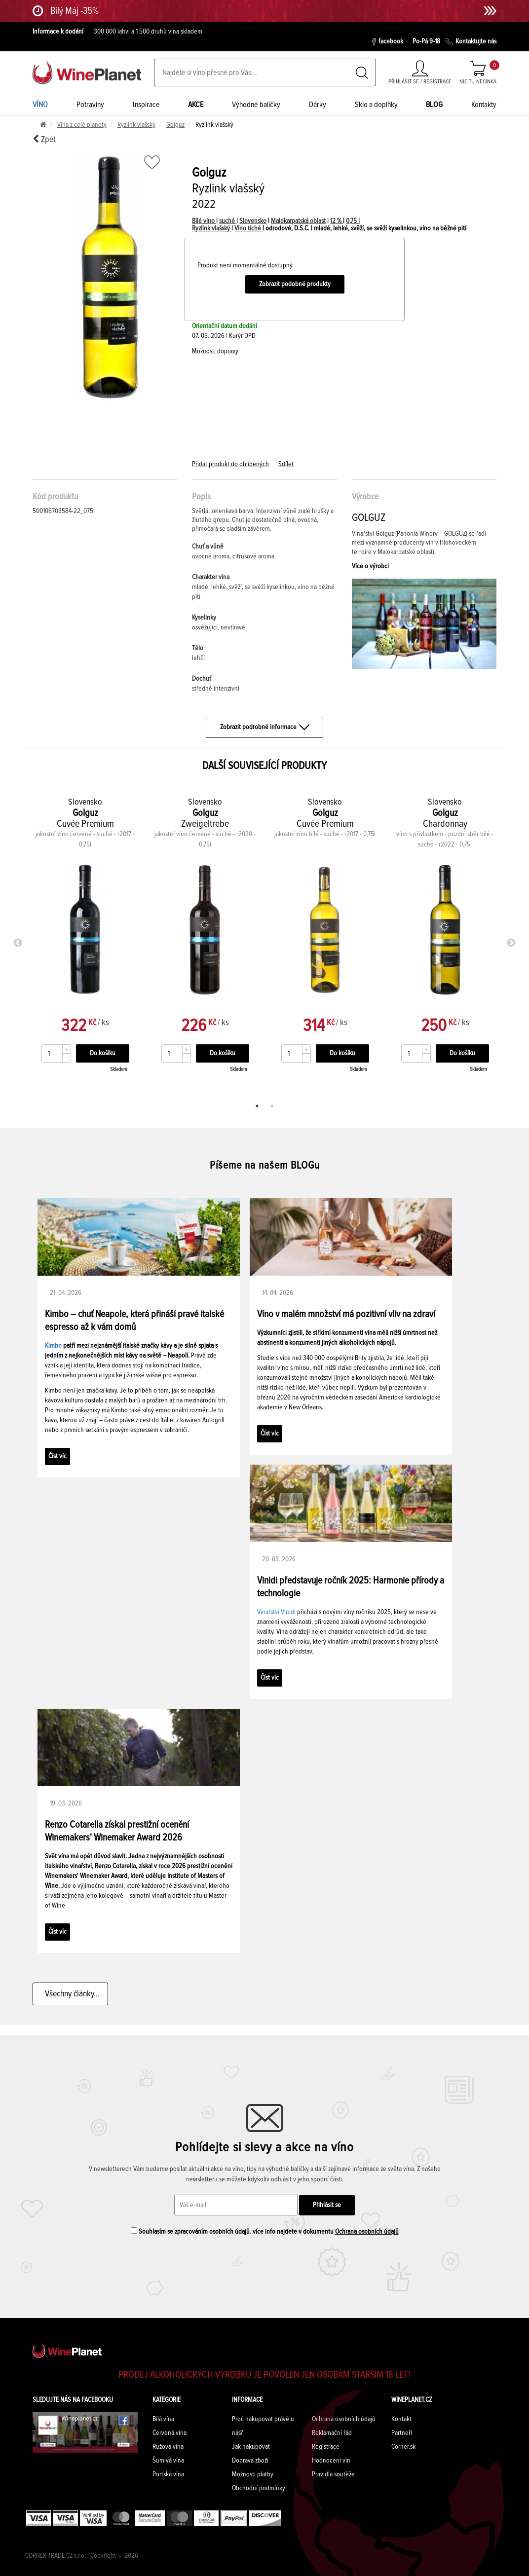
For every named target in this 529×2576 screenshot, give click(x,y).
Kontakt (401, 2419)
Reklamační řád (332, 2432)
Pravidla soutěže (333, 2474)
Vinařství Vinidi (276, 1612)
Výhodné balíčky (256, 105)
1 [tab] (257, 1106)
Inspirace (146, 105)
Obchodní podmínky (258, 2488)
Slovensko (252, 221)
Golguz (175, 124)
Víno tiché (248, 228)
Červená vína (169, 2432)
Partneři (401, 2432)
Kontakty (483, 105)
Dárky (317, 105)
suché (227, 221)
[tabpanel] (85, 941)
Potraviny (90, 105)
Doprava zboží (250, 2460)
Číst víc (57, 1456)
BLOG (434, 105)
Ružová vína (168, 2446)
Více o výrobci (370, 566)
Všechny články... (70, 1993)
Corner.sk (403, 2446)
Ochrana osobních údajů (367, 2231)
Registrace (326, 2446)
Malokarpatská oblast (298, 221)
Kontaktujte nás (471, 41)
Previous (18, 943)
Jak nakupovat (251, 2446)
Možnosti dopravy (215, 351)
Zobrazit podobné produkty (295, 284)
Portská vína (168, 2474)
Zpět (44, 139)
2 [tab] (272, 1106)
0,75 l (353, 221)
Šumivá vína (168, 2460)
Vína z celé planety (82, 124)
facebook (387, 41)
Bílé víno (204, 221)
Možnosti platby (252, 2474)
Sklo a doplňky (376, 105)
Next (511, 943)
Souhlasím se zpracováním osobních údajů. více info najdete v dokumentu (265, 2231)
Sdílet (286, 464)
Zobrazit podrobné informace (264, 727)
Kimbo (53, 1345)
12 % (336, 221)
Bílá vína (163, 2419)
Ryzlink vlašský (136, 124)
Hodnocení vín (331, 2460)
